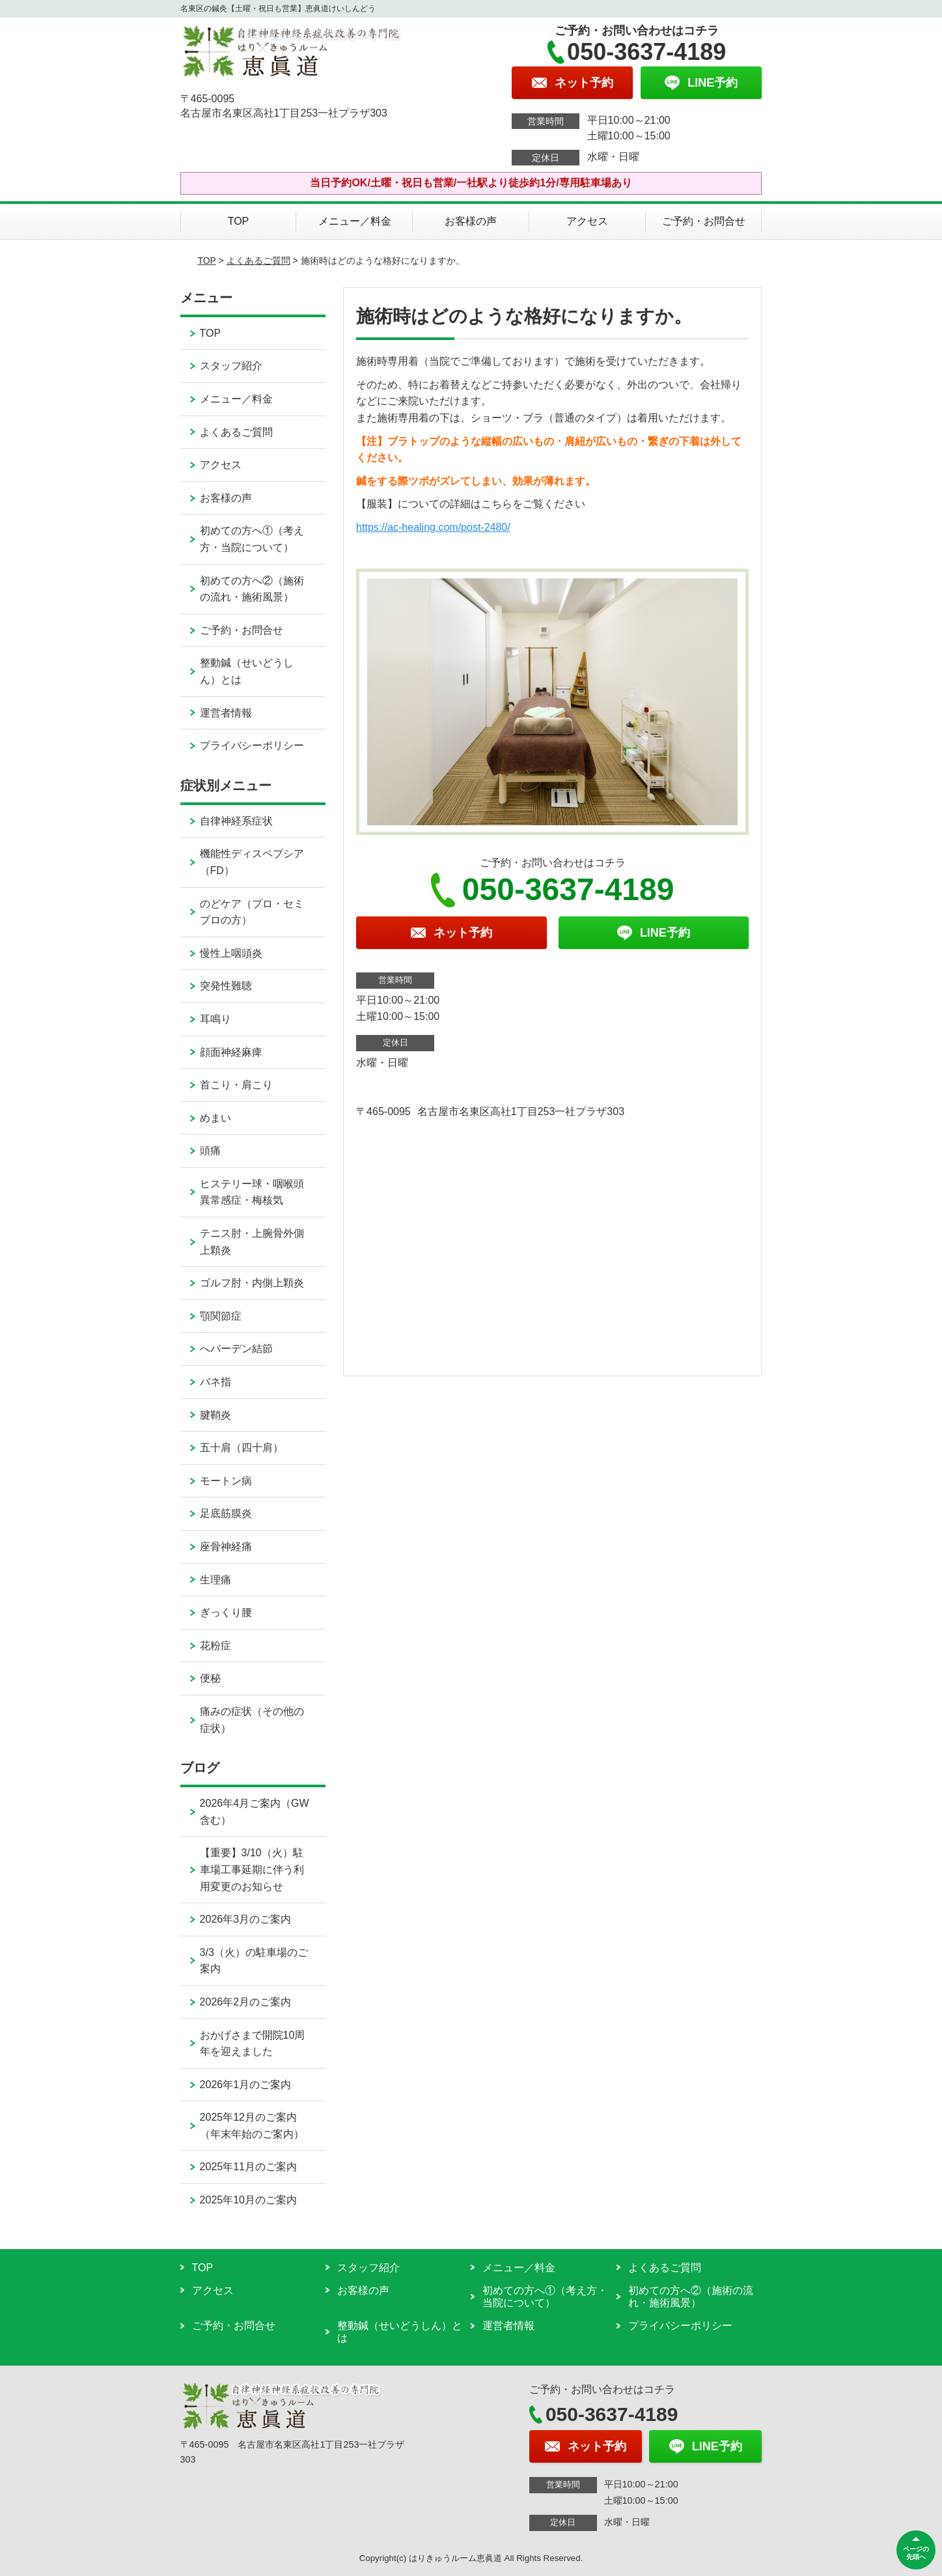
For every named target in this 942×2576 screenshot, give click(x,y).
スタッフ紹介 (231, 365)
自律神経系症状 (236, 821)
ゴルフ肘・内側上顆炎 (252, 1282)
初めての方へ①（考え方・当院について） (252, 539)
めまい (215, 1118)
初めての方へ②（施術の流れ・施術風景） (252, 589)
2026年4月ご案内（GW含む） (254, 1812)
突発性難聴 (226, 985)
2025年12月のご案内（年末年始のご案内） (252, 2126)
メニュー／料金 (354, 221)
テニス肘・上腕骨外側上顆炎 (252, 1242)
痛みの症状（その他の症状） (252, 1720)
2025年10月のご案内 (248, 2199)
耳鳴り (215, 1019)
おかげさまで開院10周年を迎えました (252, 2044)
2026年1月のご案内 (246, 2084)
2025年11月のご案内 (248, 2166)
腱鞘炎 (215, 1415)
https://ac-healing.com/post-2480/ (433, 527)
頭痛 (210, 1150)
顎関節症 (221, 1316)
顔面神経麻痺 (231, 1052)
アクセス (587, 221)
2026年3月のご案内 (246, 1919)
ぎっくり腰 (226, 1612)
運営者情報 (226, 712)
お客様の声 (471, 221)
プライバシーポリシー (252, 745)
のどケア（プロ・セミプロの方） (252, 912)
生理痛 (215, 1579)
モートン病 (226, 1480)
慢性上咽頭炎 (231, 953)
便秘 (210, 1678)
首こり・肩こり (236, 1084)
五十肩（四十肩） (241, 1447)
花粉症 (215, 1645)
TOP (238, 221)
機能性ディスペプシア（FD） (252, 862)
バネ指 (215, 1381)
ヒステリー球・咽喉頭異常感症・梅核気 (252, 1192)
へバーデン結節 (236, 1348)
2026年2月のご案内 (246, 2001)
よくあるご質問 (258, 260)
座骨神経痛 (226, 1546)
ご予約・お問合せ (703, 221)
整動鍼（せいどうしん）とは (247, 671)
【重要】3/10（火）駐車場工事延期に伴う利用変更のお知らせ (252, 1869)
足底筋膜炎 (226, 1513)
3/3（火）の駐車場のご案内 (254, 1961)
